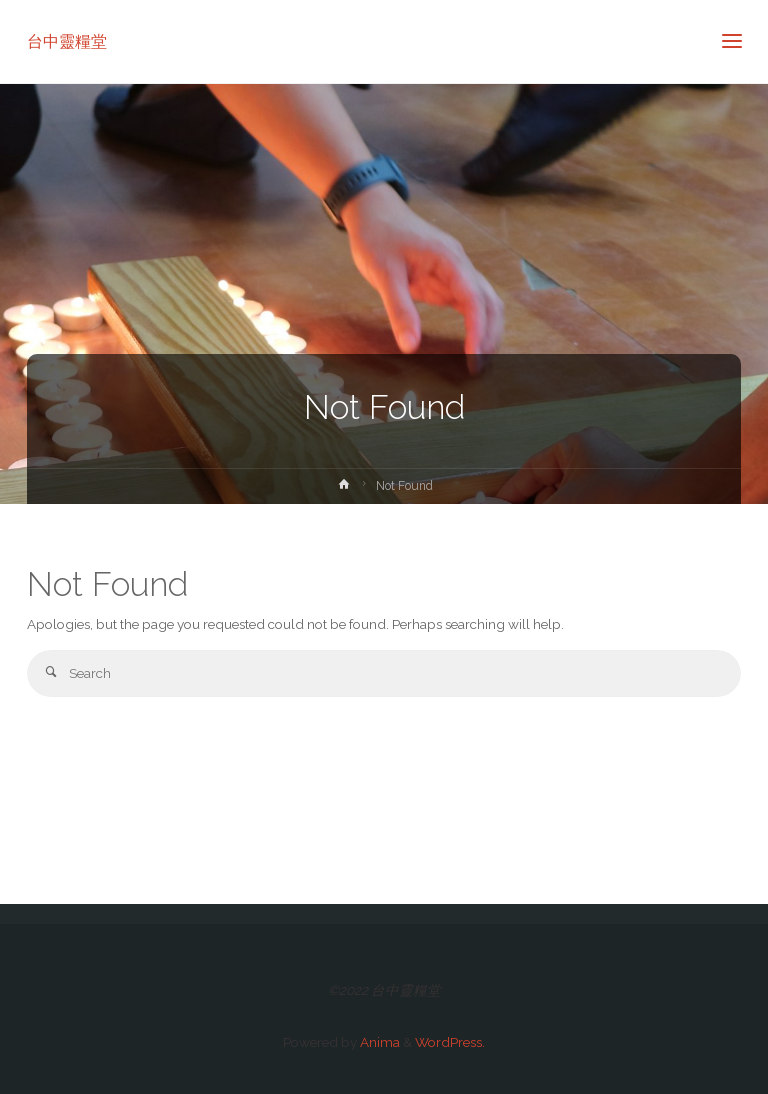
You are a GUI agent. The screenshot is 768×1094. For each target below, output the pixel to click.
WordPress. (450, 1042)
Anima (378, 1042)
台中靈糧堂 (67, 41)
